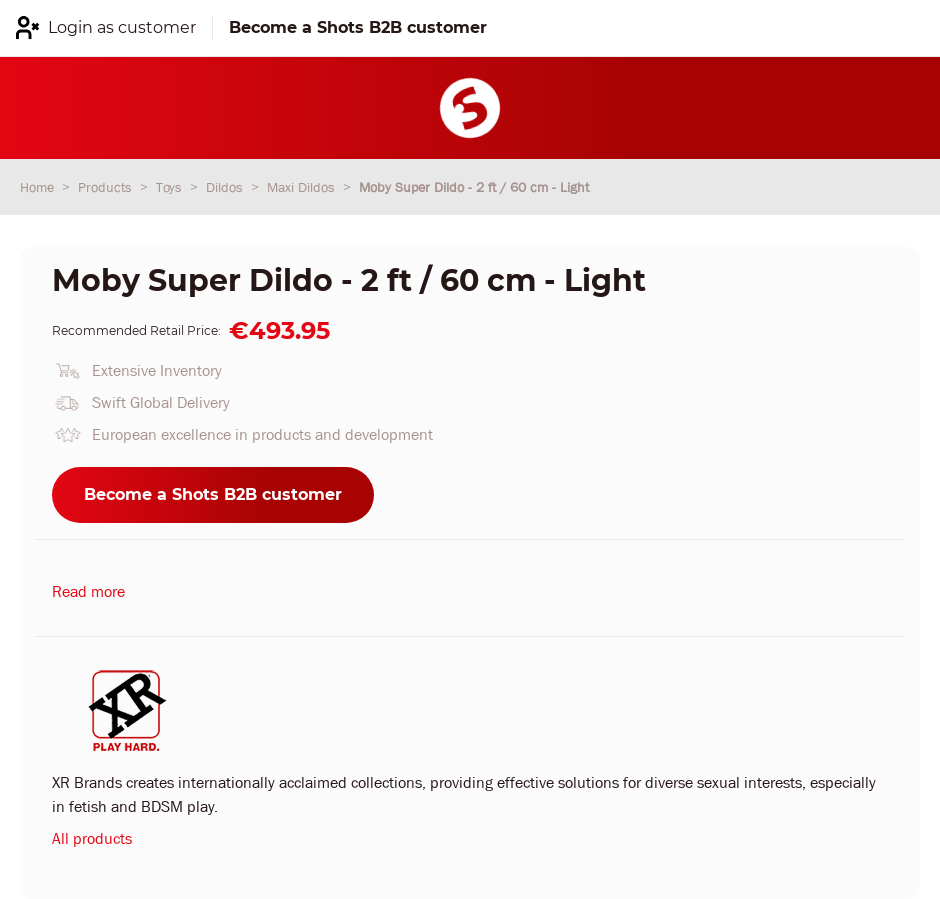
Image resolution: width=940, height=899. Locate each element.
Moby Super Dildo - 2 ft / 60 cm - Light (474, 187)
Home (39, 187)
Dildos (226, 187)
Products (107, 187)
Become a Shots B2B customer (213, 494)
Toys (171, 187)
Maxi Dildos (303, 187)
